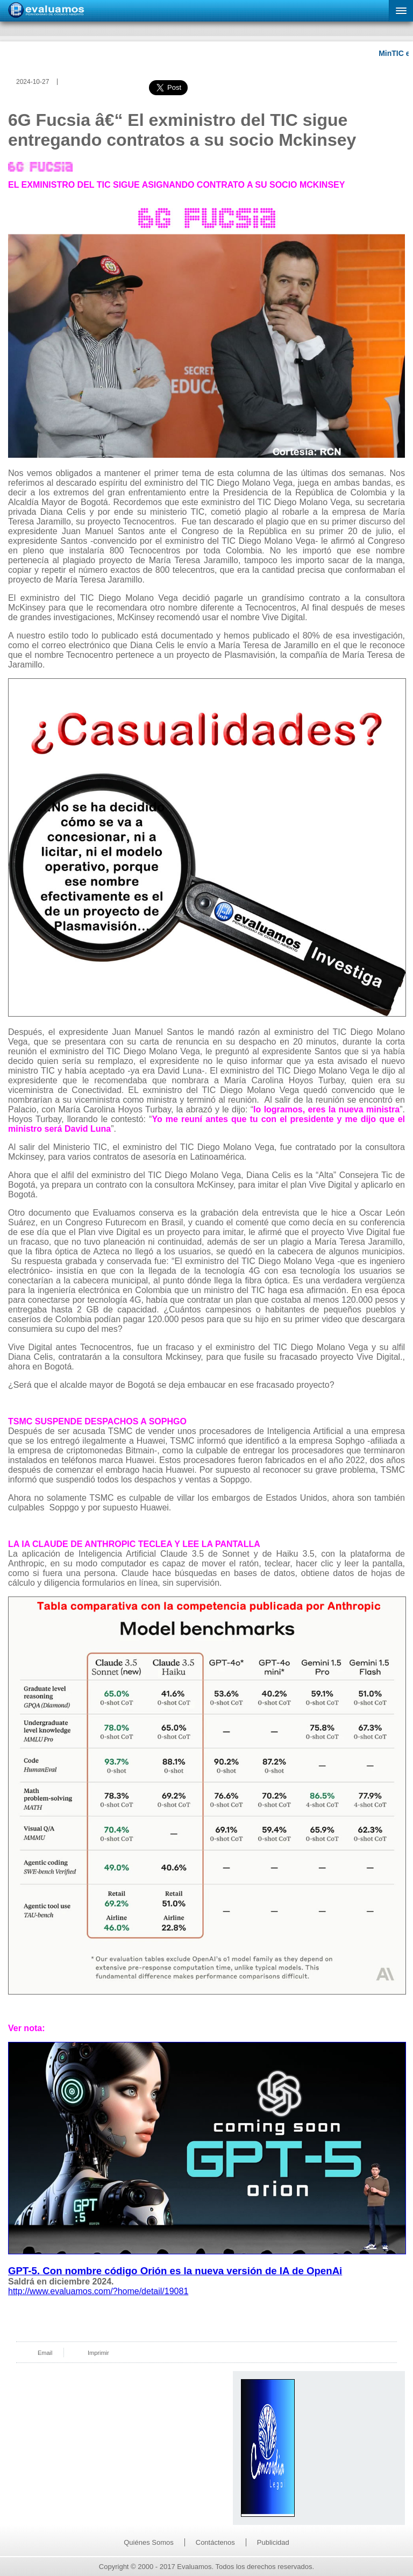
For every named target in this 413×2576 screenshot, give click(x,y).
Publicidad (273, 2542)
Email (45, 2353)
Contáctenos (215, 2542)
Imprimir (98, 2353)
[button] (401, 11)
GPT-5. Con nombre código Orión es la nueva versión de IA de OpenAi (175, 2270)
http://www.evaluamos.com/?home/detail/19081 (98, 2291)
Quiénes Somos (149, 2542)
